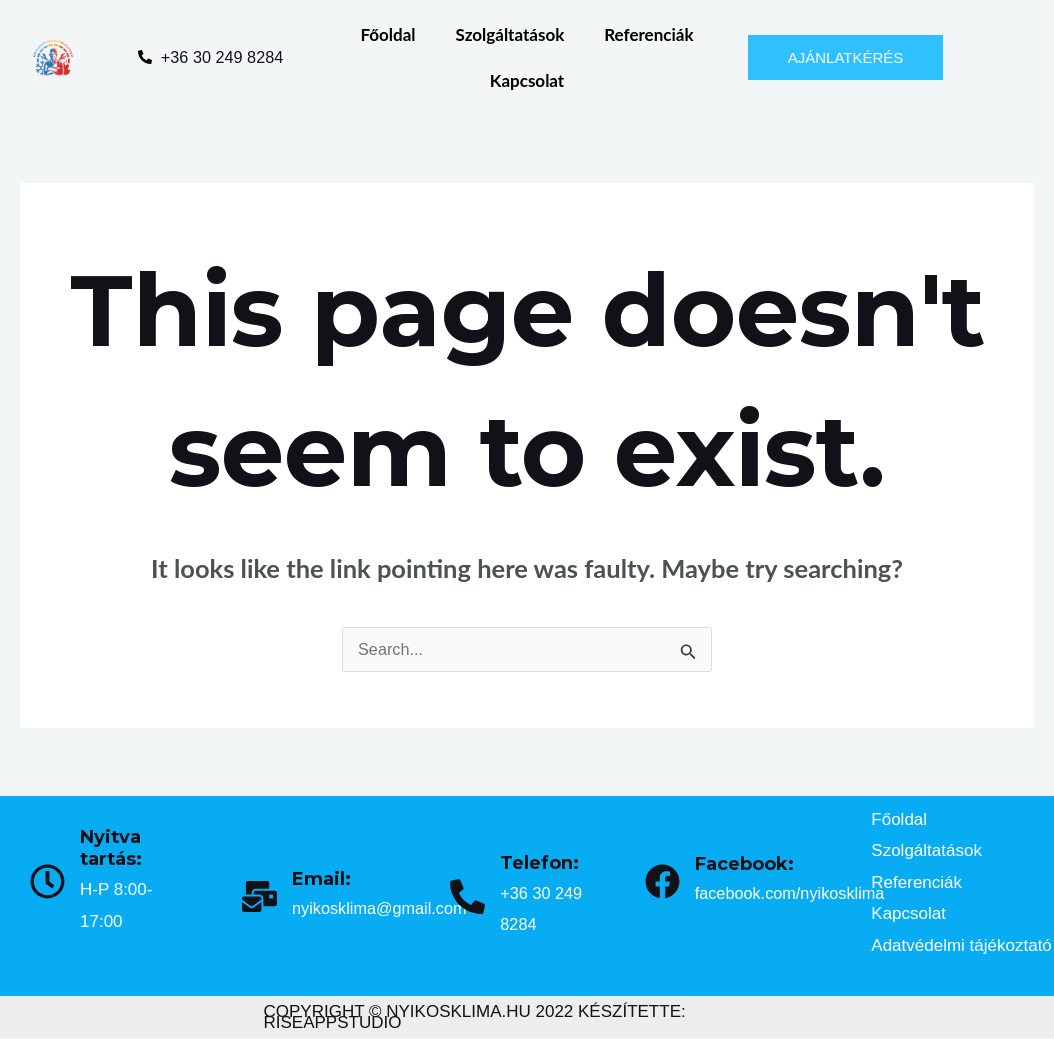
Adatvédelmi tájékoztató (961, 946)
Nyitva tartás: (111, 849)
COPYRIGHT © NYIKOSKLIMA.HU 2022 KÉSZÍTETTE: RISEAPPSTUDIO (475, 1018)
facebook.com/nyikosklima (794, 894)
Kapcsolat (527, 80)
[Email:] (259, 897)
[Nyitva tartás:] (47, 882)
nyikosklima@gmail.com (383, 909)
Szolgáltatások (510, 34)
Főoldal (387, 34)
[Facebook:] (662, 882)
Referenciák (648, 34)
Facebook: (744, 865)
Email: (321, 880)
